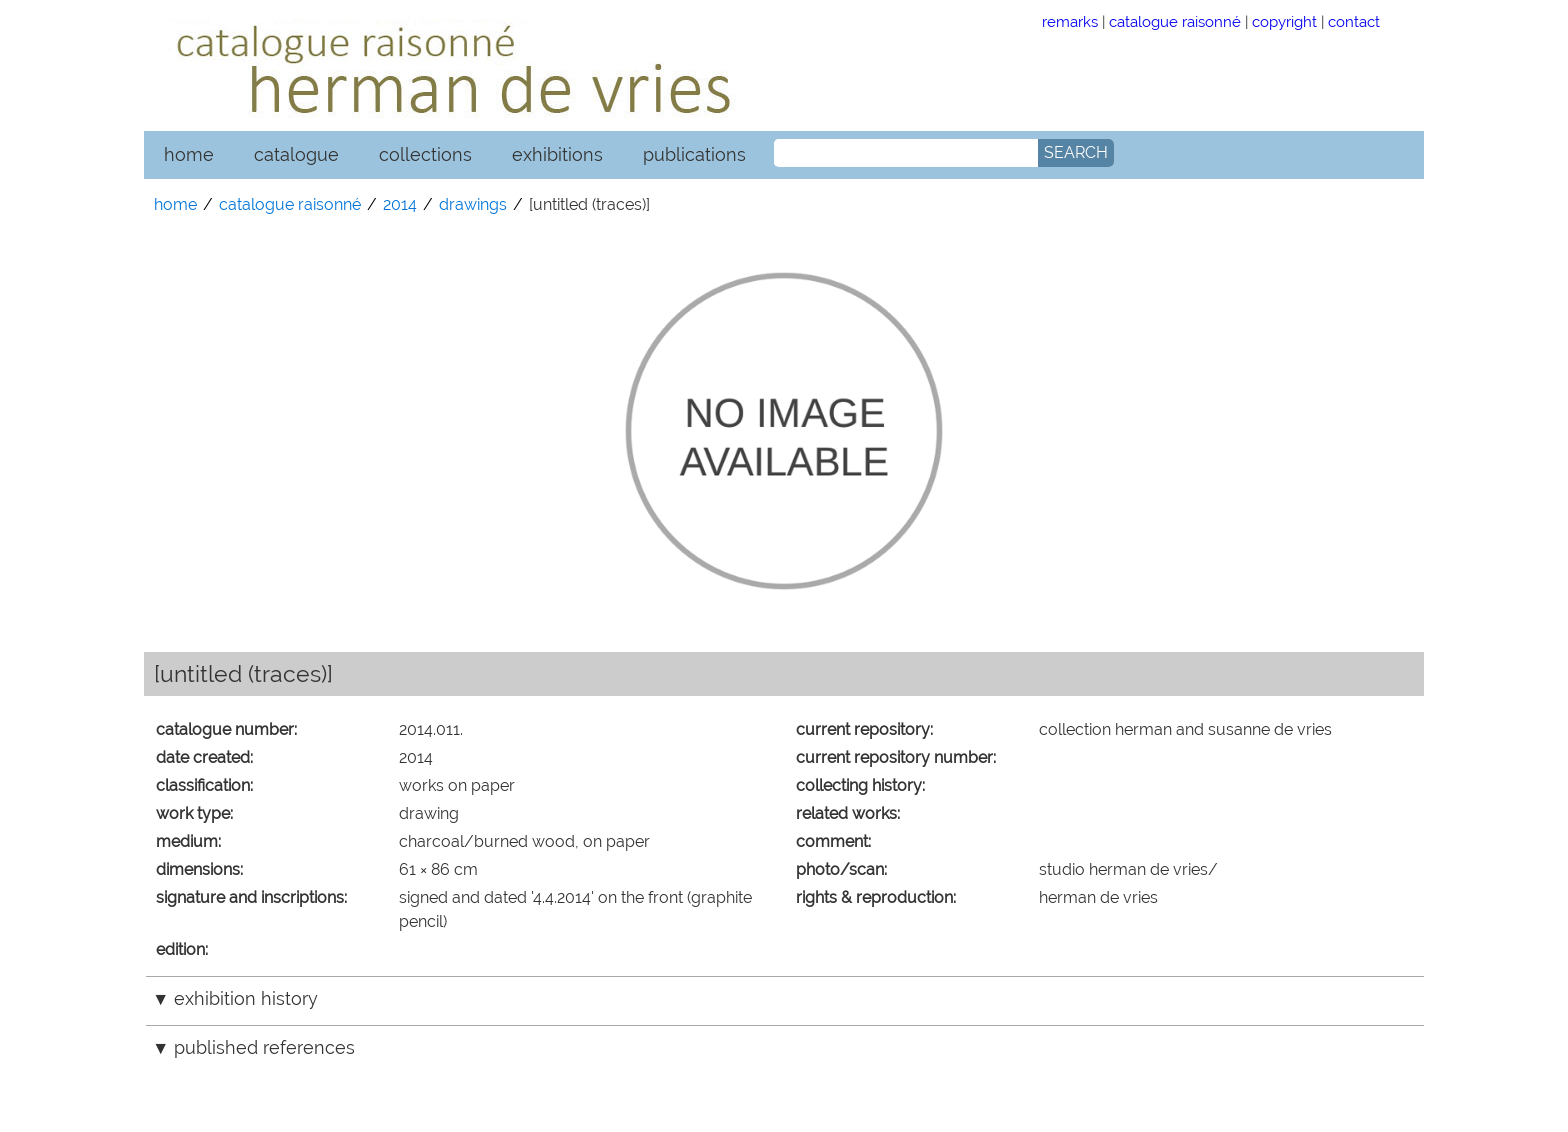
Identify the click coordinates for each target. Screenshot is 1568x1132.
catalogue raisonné (1175, 21)
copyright (1284, 21)
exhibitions (557, 154)
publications (694, 154)
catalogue (296, 154)
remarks (1070, 21)
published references (264, 1047)
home (189, 154)
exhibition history (246, 998)
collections (425, 154)
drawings (473, 204)
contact (1354, 21)
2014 (400, 204)
